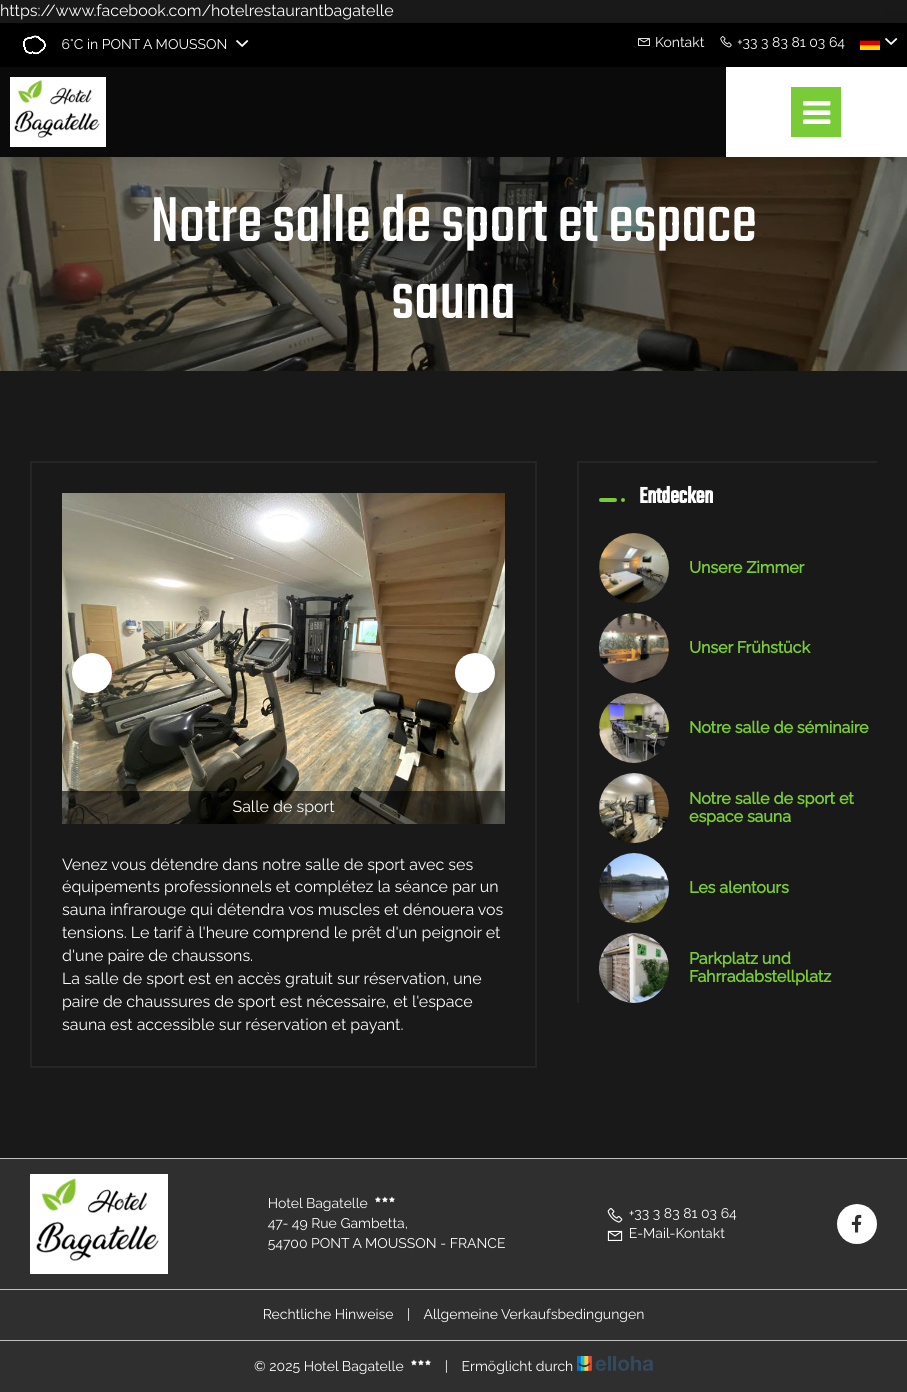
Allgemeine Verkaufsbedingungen (533, 1315)
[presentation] (92, 673)
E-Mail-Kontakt (665, 1234)
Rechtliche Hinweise (328, 1315)
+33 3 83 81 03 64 (671, 1214)
